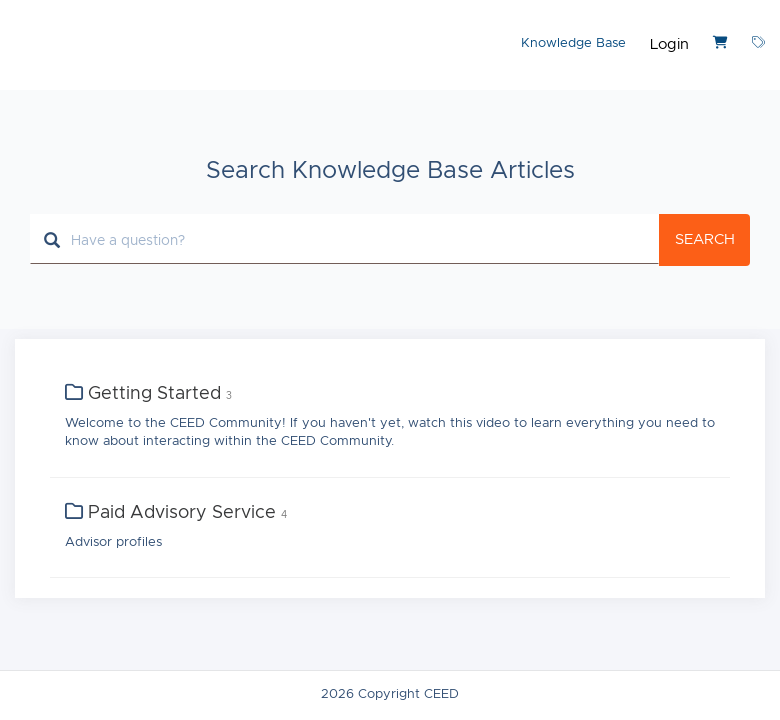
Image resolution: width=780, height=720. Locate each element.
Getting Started (154, 394)
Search (705, 239)
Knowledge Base (573, 43)
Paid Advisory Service (182, 513)
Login (669, 44)
